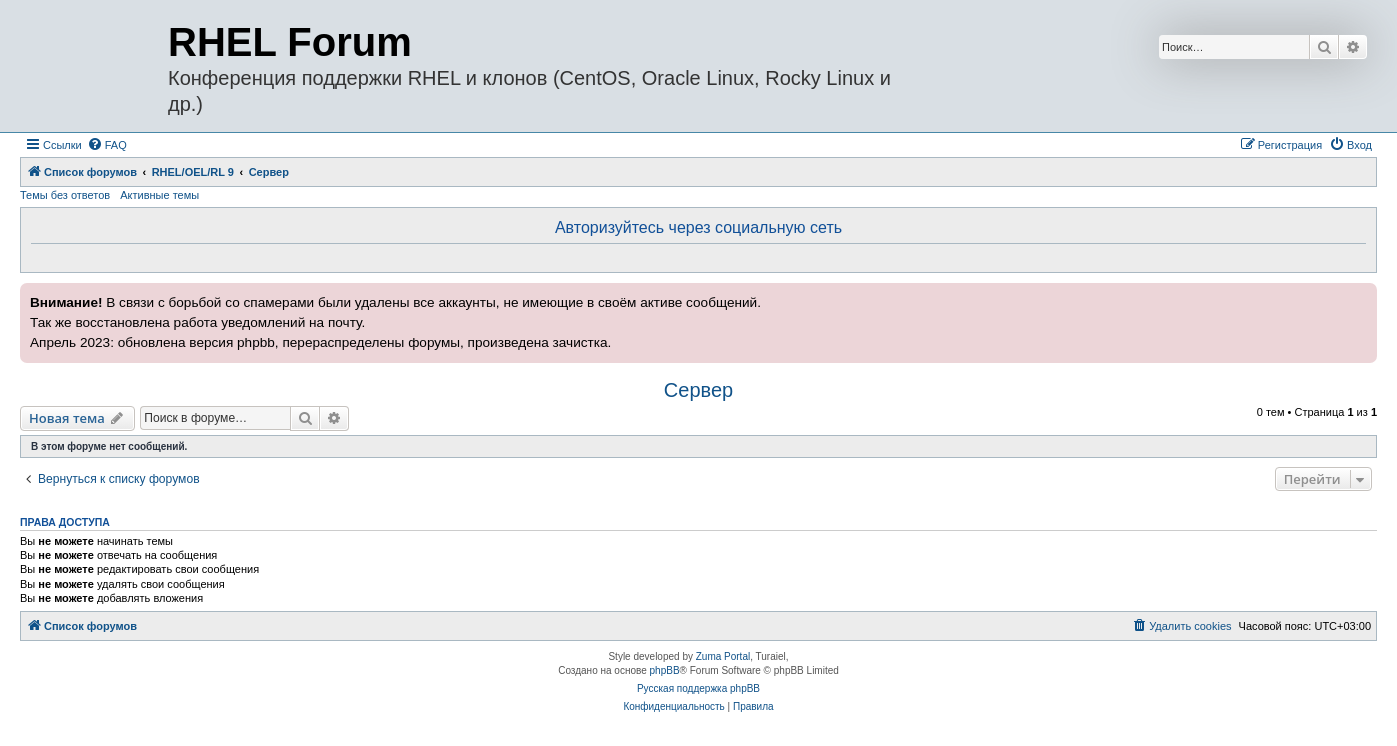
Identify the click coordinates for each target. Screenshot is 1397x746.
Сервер (698, 390)
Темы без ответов (65, 195)
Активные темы (159, 195)
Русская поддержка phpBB (698, 688)
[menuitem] (107, 145)
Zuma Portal (723, 656)
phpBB (665, 670)
